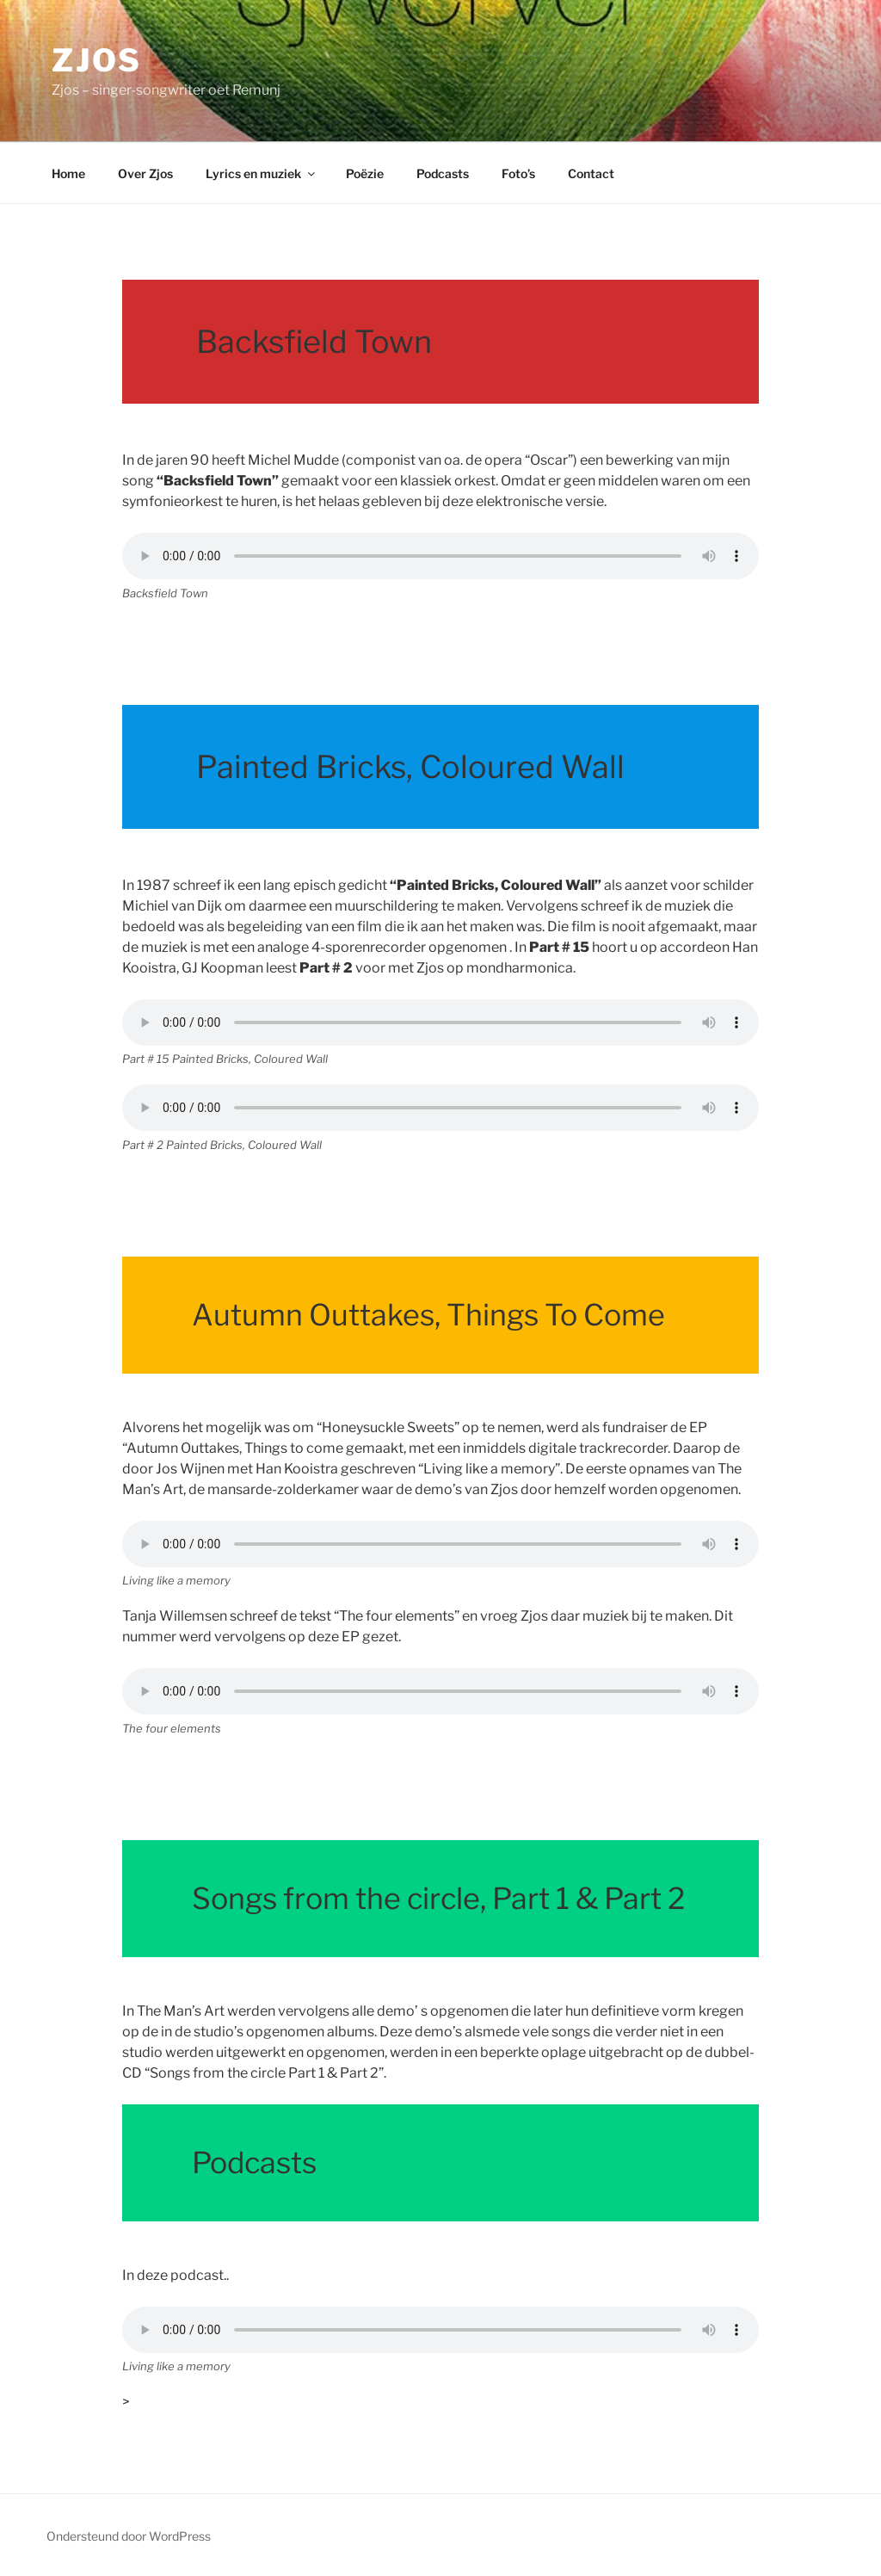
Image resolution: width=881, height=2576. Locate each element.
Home (68, 173)
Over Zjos (145, 173)
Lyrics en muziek (261, 173)
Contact (591, 173)
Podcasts (442, 173)
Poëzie (365, 173)
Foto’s (518, 173)
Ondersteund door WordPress (128, 2536)
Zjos (97, 60)
